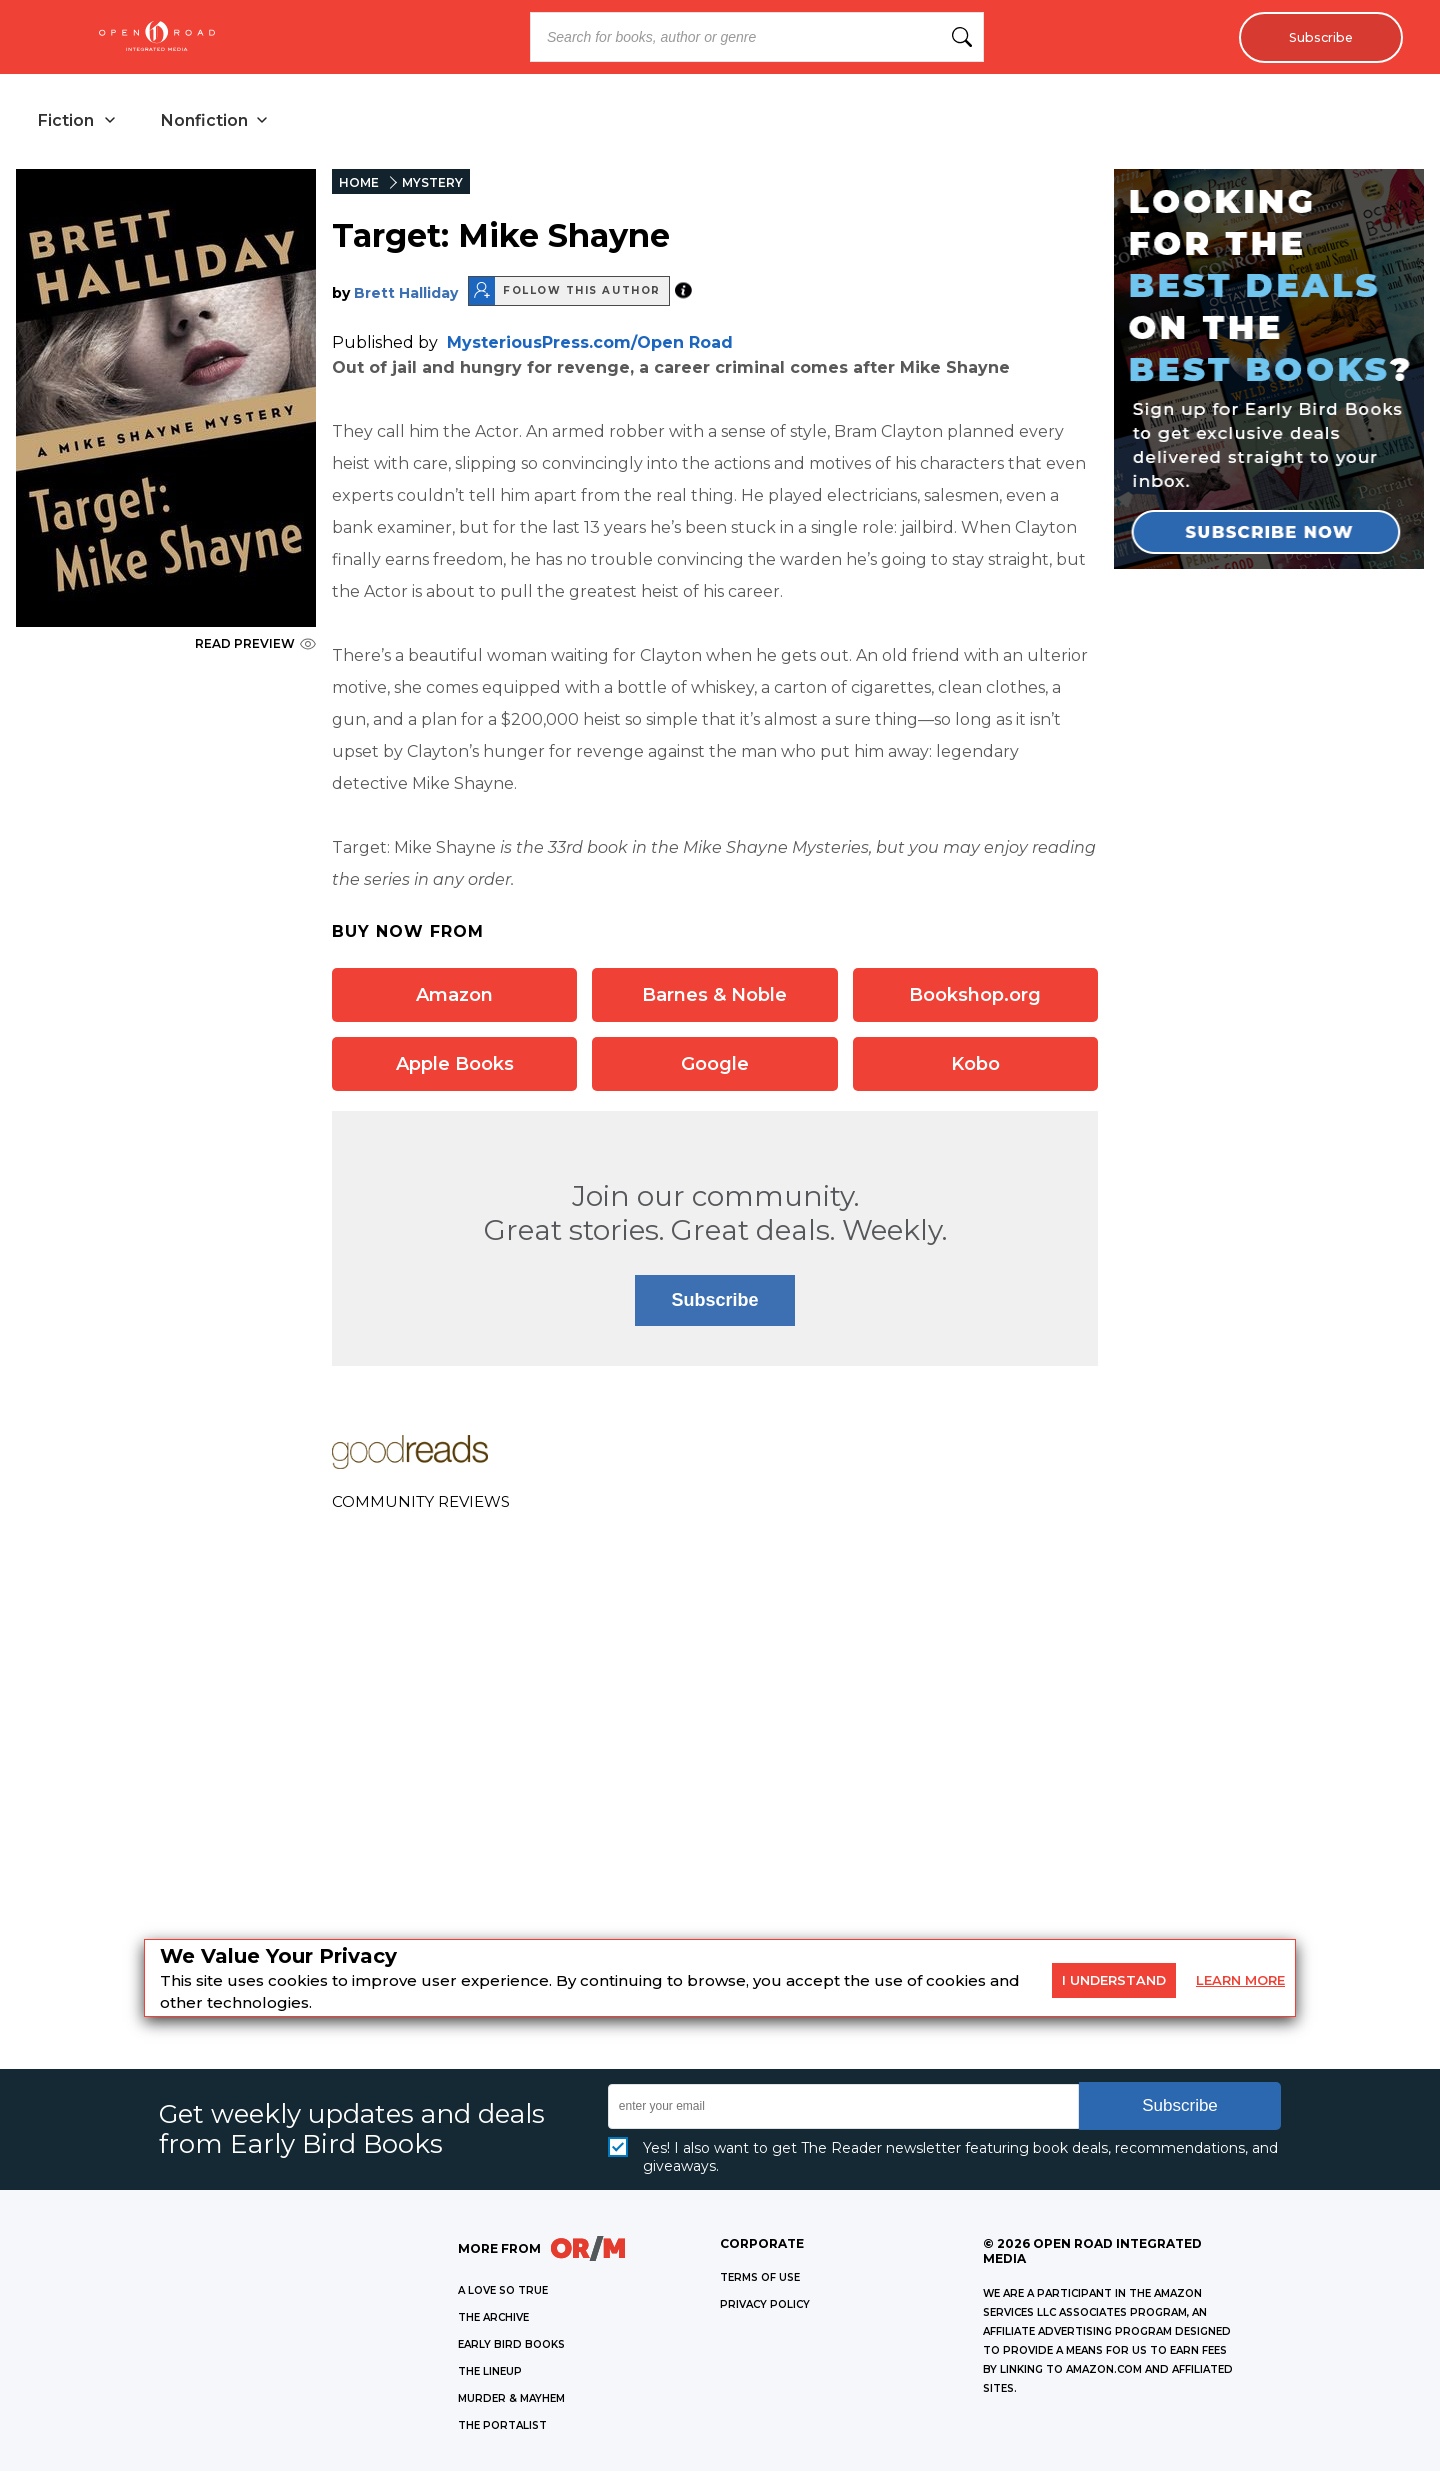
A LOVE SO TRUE (503, 2292)
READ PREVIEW (255, 645)
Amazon (454, 997)
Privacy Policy (765, 2306)
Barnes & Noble (714, 997)
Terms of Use (760, 2279)
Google (715, 1066)
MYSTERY (432, 184)
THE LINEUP (490, 2373)
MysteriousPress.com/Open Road (590, 344)
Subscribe (1315, 37)
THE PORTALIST (502, 2427)
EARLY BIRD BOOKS (511, 2346)
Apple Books (455, 1066)
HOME (359, 184)
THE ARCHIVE (493, 2319)
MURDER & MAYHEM (511, 2400)
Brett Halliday (406, 295)
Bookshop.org (975, 997)
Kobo (975, 1066)
